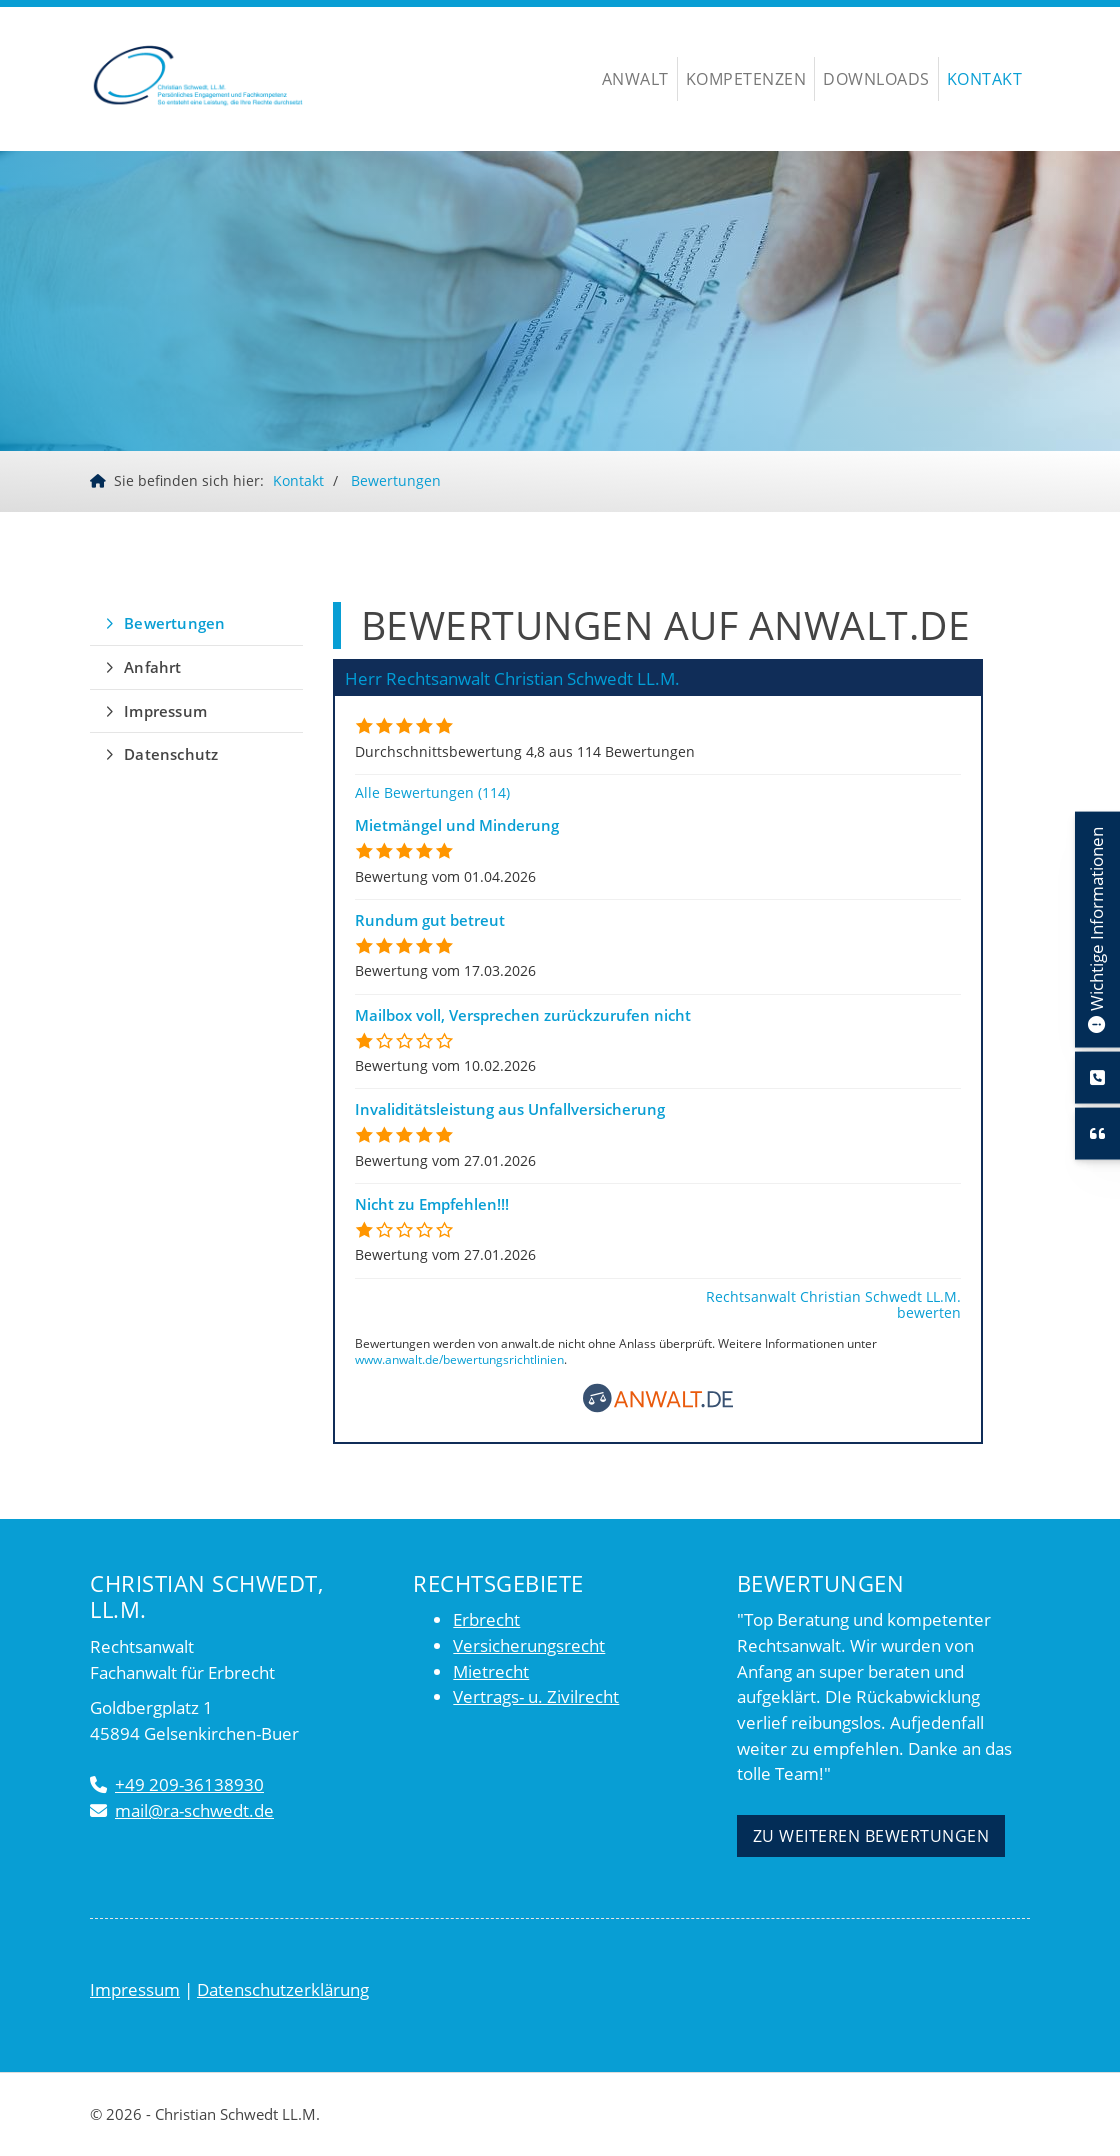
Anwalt (635, 79)
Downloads (876, 79)
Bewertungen (396, 480)
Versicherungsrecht (529, 1645)
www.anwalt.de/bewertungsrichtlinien (459, 1359)
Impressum (165, 711)
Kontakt (985, 79)
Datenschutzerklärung (283, 1989)
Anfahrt (152, 667)
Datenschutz (171, 754)
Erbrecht (486, 1620)
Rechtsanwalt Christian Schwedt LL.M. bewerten (833, 1304)
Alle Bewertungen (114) (432, 792)
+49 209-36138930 (189, 1785)
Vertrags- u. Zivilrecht (536, 1697)
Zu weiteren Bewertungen (871, 1836)
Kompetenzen (746, 79)
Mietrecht (491, 1671)
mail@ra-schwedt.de (194, 1810)
